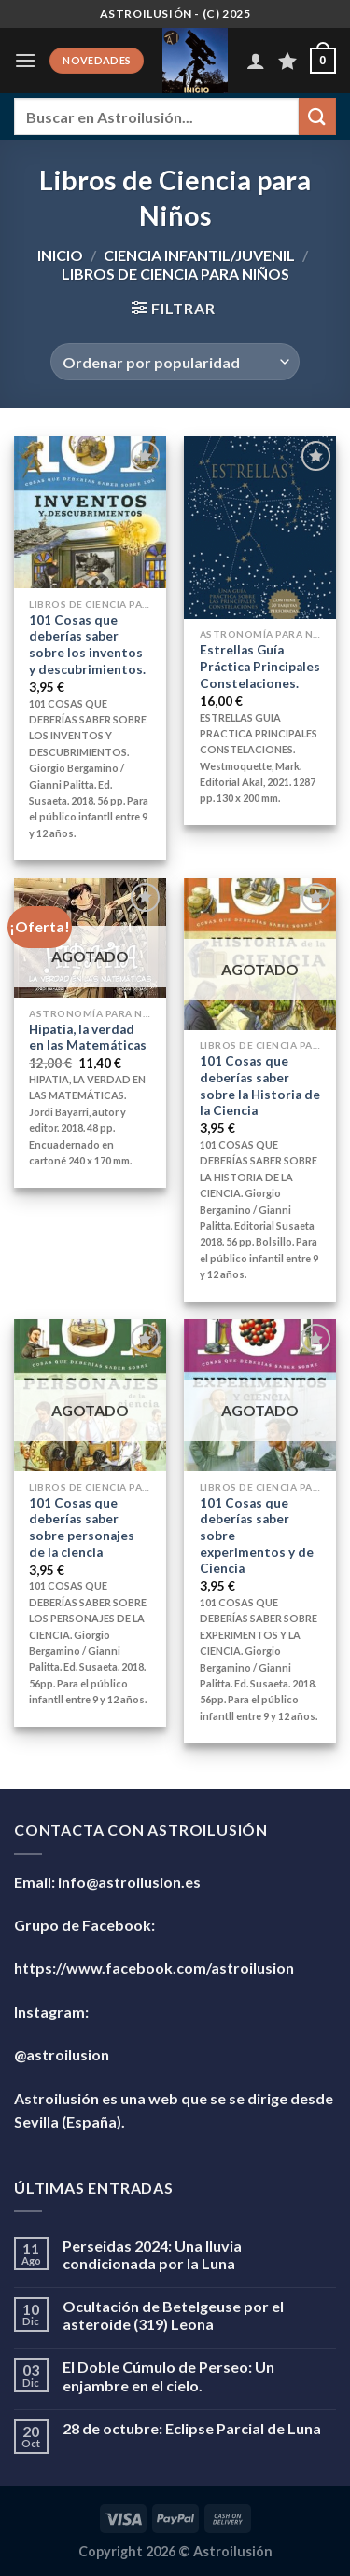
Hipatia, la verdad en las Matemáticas (88, 1038)
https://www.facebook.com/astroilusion (154, 1968)
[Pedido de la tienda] (175, 361)
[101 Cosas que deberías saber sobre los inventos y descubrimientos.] (90, 512)
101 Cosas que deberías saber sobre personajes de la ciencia (81, 1527)
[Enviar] (317, 116)
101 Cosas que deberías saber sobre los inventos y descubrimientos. (87, 645)
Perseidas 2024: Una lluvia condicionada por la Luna (152, 2254)
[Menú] (25, 60)
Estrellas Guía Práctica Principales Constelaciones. (260, 666)
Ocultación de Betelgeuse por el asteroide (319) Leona (173, 2315)
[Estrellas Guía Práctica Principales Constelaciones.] (260, 527)
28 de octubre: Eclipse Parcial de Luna (192, 2428)
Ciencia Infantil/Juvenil (199, 255)
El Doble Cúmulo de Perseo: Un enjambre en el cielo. (168, 2375)
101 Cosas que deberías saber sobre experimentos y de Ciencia (257, 1536)
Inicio (60, 255)
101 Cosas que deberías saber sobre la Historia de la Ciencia (260, 1086)
